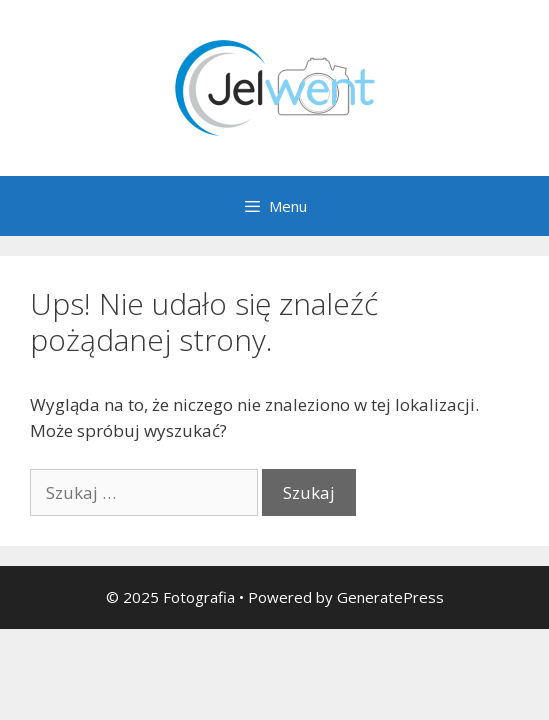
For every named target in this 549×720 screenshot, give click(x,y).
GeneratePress (390, 597)
